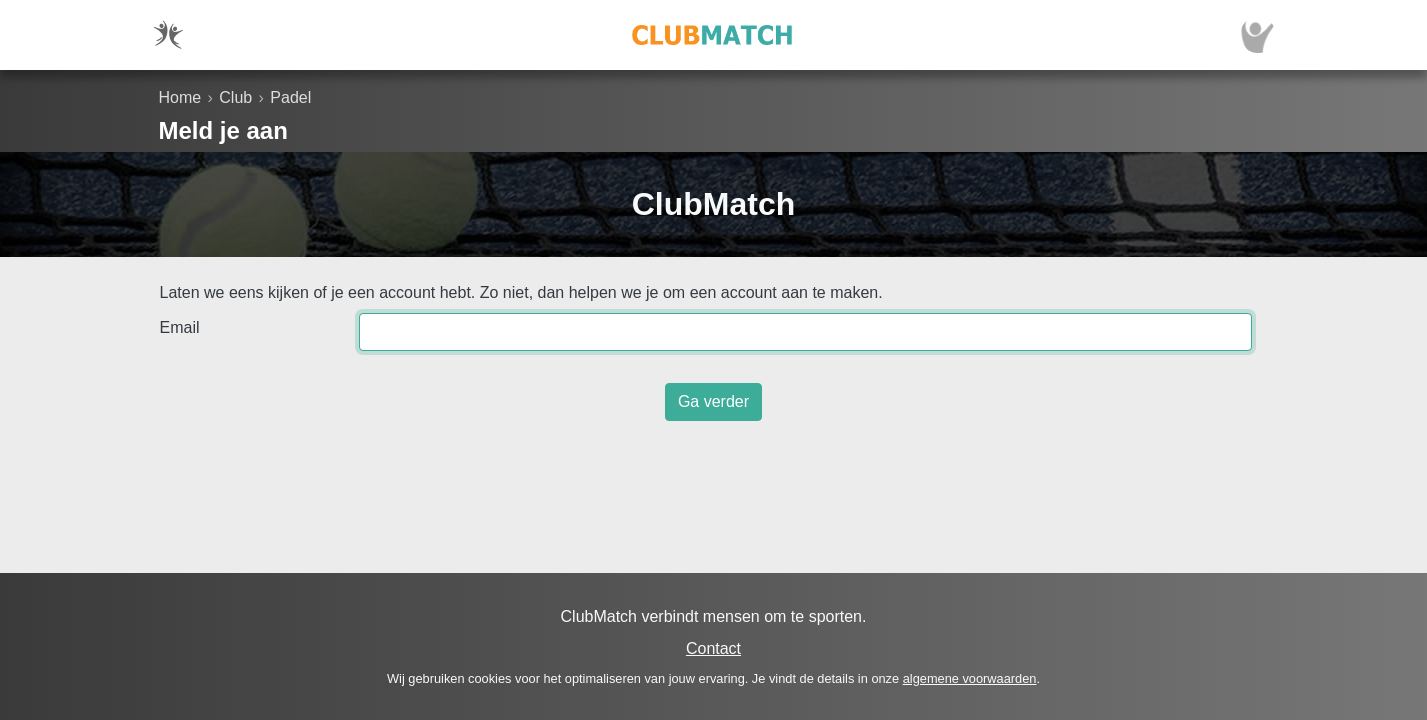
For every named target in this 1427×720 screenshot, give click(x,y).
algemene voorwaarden (970, 678)
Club (235, 97)
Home (180, 97)
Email (180, 327)
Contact (713, 648)
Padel (290, 97)
